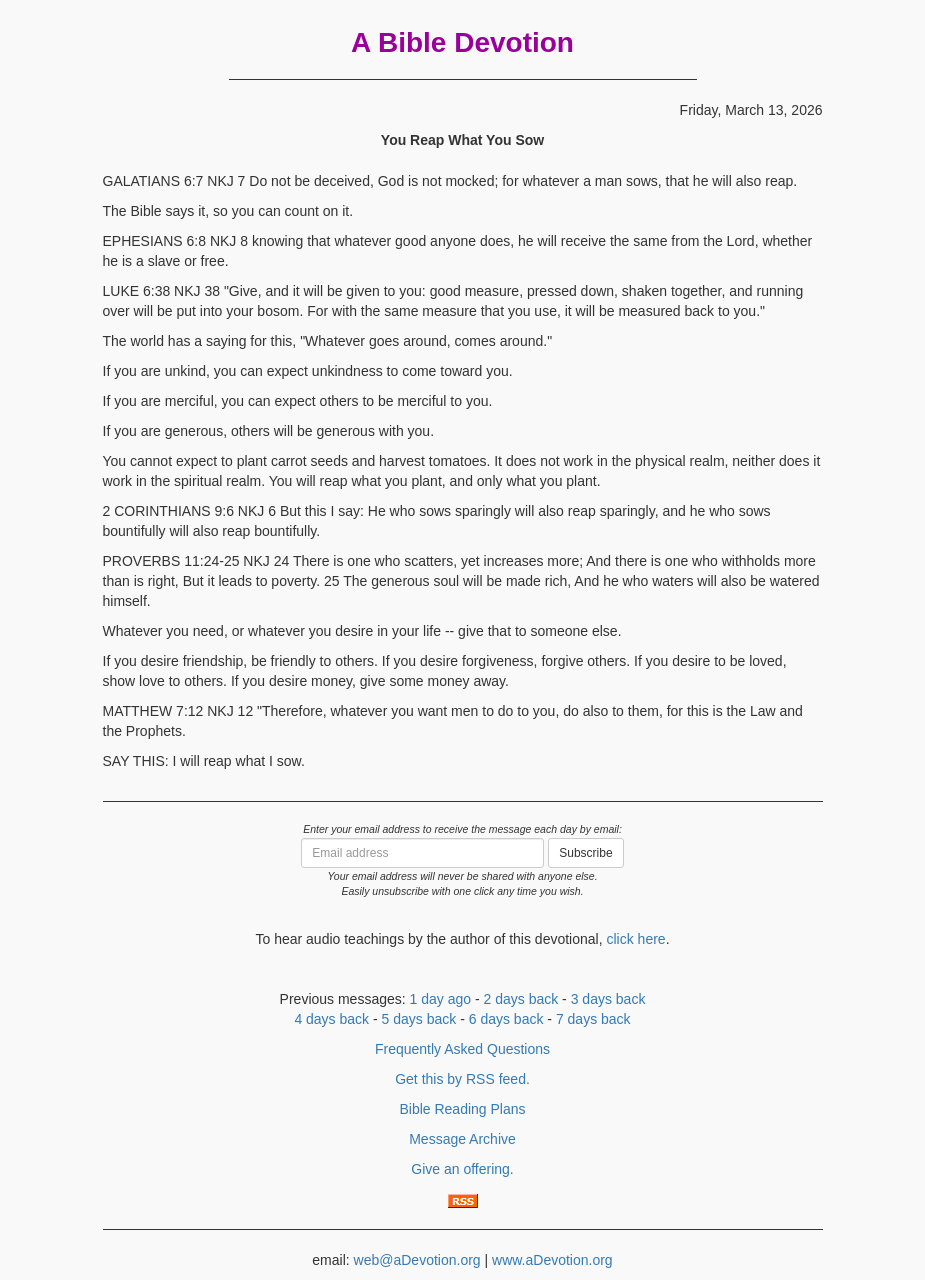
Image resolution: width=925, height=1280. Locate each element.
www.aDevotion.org (552, 1260)
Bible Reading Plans (462, 1109)
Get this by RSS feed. (462, 1079)
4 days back (331, 1019)
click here (635, 939)
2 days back (521, 999)
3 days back (608, 999)
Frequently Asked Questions (462, 1049)
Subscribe (585, 853)
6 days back (506, 1019)
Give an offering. (462, 1169)
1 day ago (441, 999)
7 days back (593, 1019)
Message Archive (462, 1139)
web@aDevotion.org (417, 1260)
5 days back (419, 1019)
